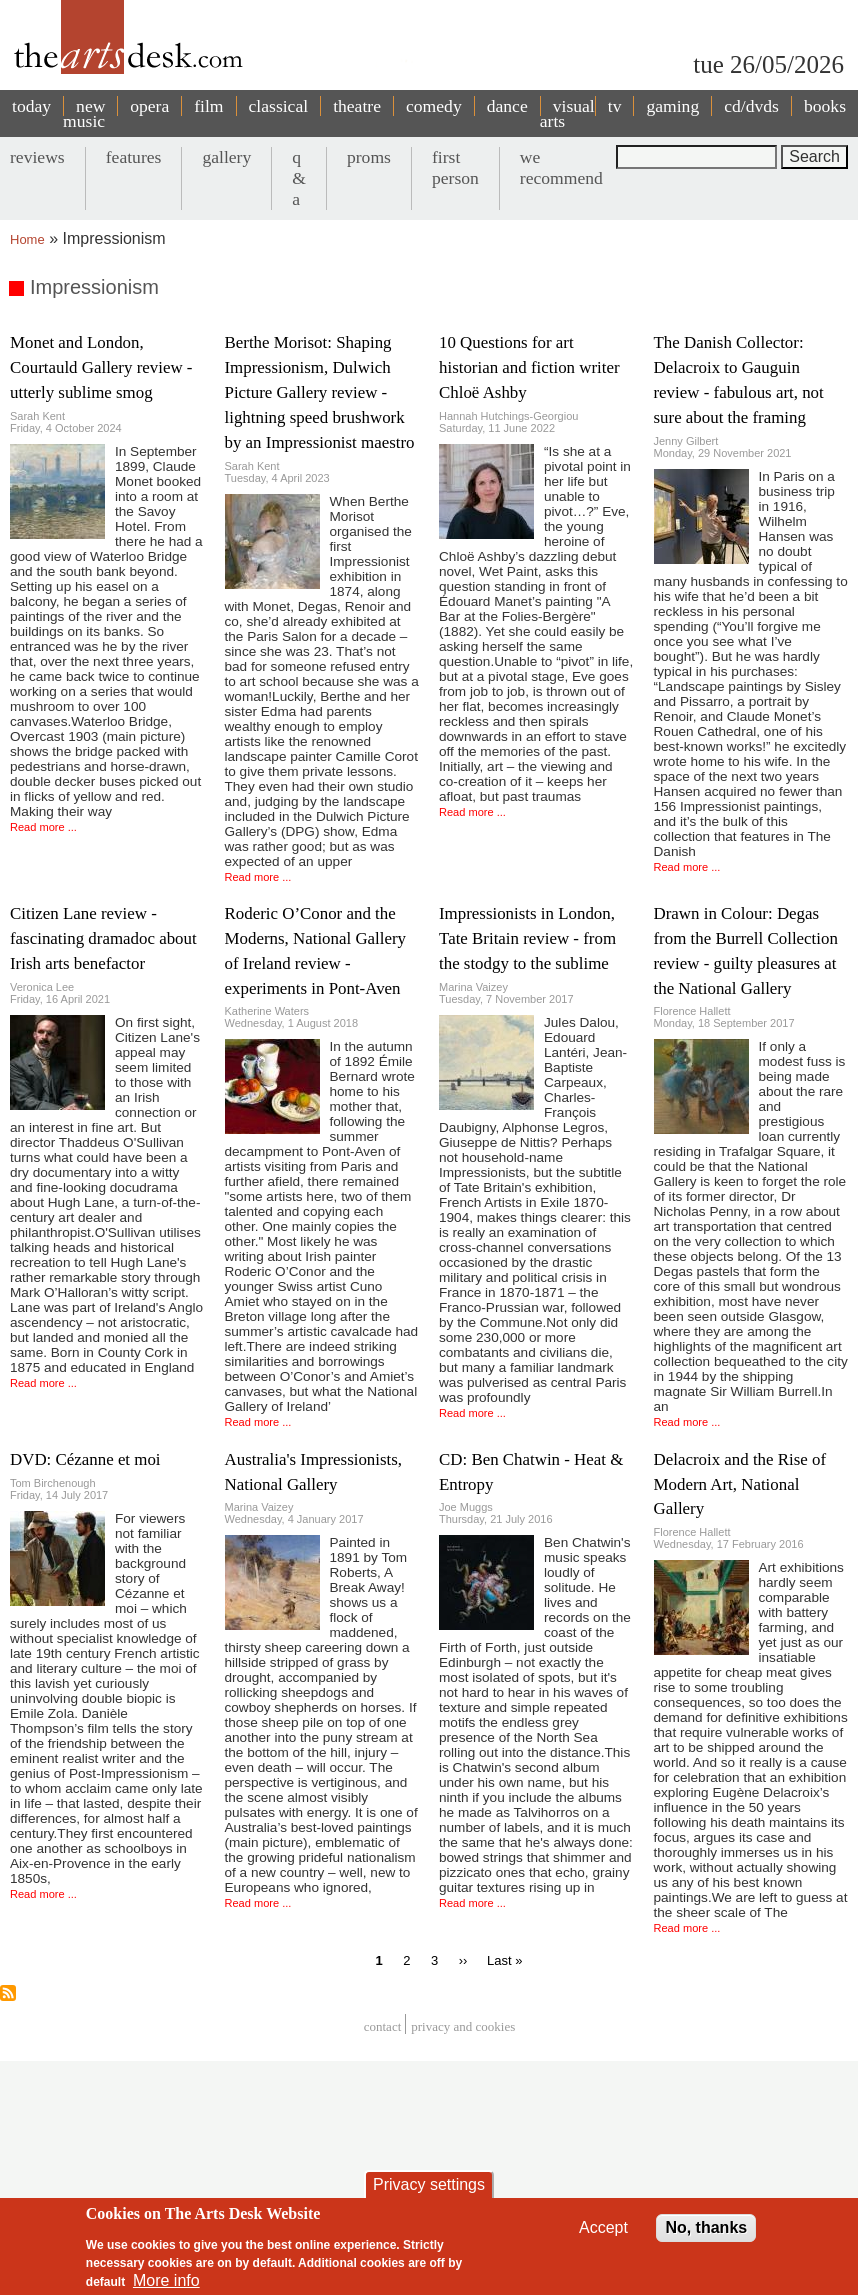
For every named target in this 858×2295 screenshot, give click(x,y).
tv (615, 106)
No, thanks (706, 2231)
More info (166, 2284)
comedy (434, 106)
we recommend (561, 167)
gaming (672, 106)
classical (279, 106)
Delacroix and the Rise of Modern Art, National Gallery (740, 1484)
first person (455, 167)
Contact (383, 2026)
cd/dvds (751, 106)
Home (27, 239)
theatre (357, 106)
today (31, 106)
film (208, 106)
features (134, 157)
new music (84, 113)
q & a (299, 178)
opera (149, 106)
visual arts (567, 113)
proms (369, 157)
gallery (226, 157)
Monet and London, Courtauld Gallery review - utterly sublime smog (101, 367)
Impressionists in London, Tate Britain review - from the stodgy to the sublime (527, 938)
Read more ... (43, 827)
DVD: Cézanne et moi (85, 1459)
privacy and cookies (463, 2026)
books (825, 106)
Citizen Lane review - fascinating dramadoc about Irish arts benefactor (103, 938)
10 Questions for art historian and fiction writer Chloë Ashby (529, 367)
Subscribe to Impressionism (8, 1993)
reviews (37, 157)
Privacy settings (429, 2188)
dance (507, 106)
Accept (603, 2231)
